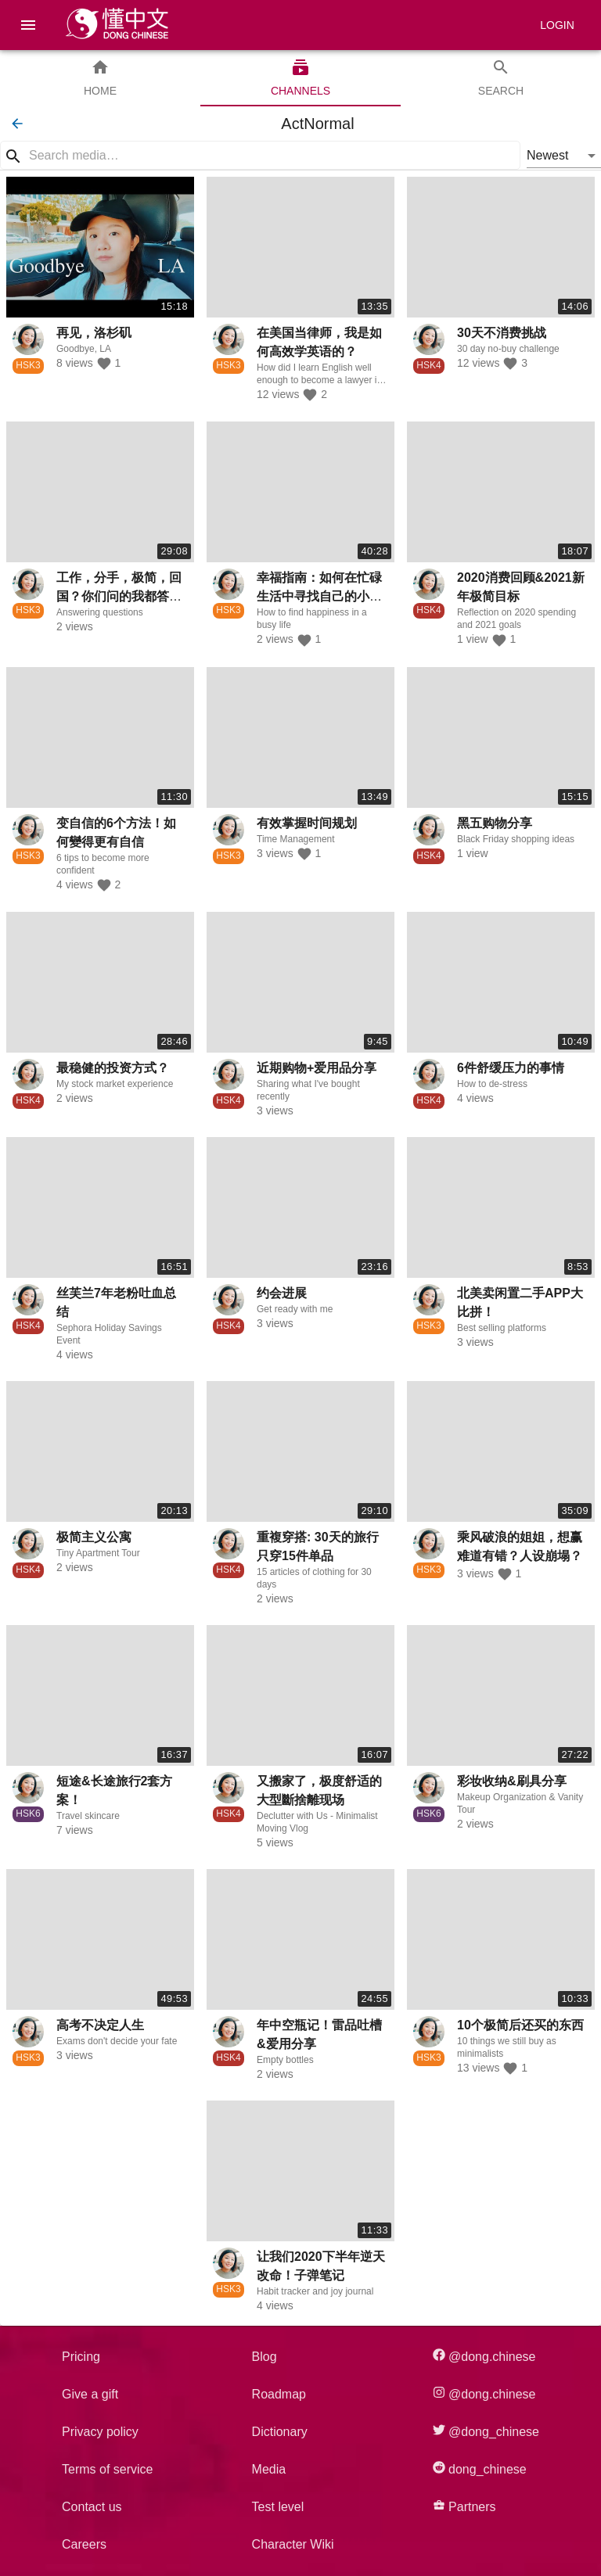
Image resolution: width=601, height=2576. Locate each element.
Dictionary (280, 2431)
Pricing (81, 2356)
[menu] (28, 25)
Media (269, 2469)
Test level (278, 2506)
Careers (84, 2544)
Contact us (91, 2506)
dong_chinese (480, 2468)
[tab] (100, 78)
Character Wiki (293, 2544)
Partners (464, 2506)
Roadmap (279, 2394)
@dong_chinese (486, 2431)
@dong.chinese (484, 2355)
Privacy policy (100, 2431)
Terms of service (107, 2469)
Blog (264, 2356)
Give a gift (90, 2394)
